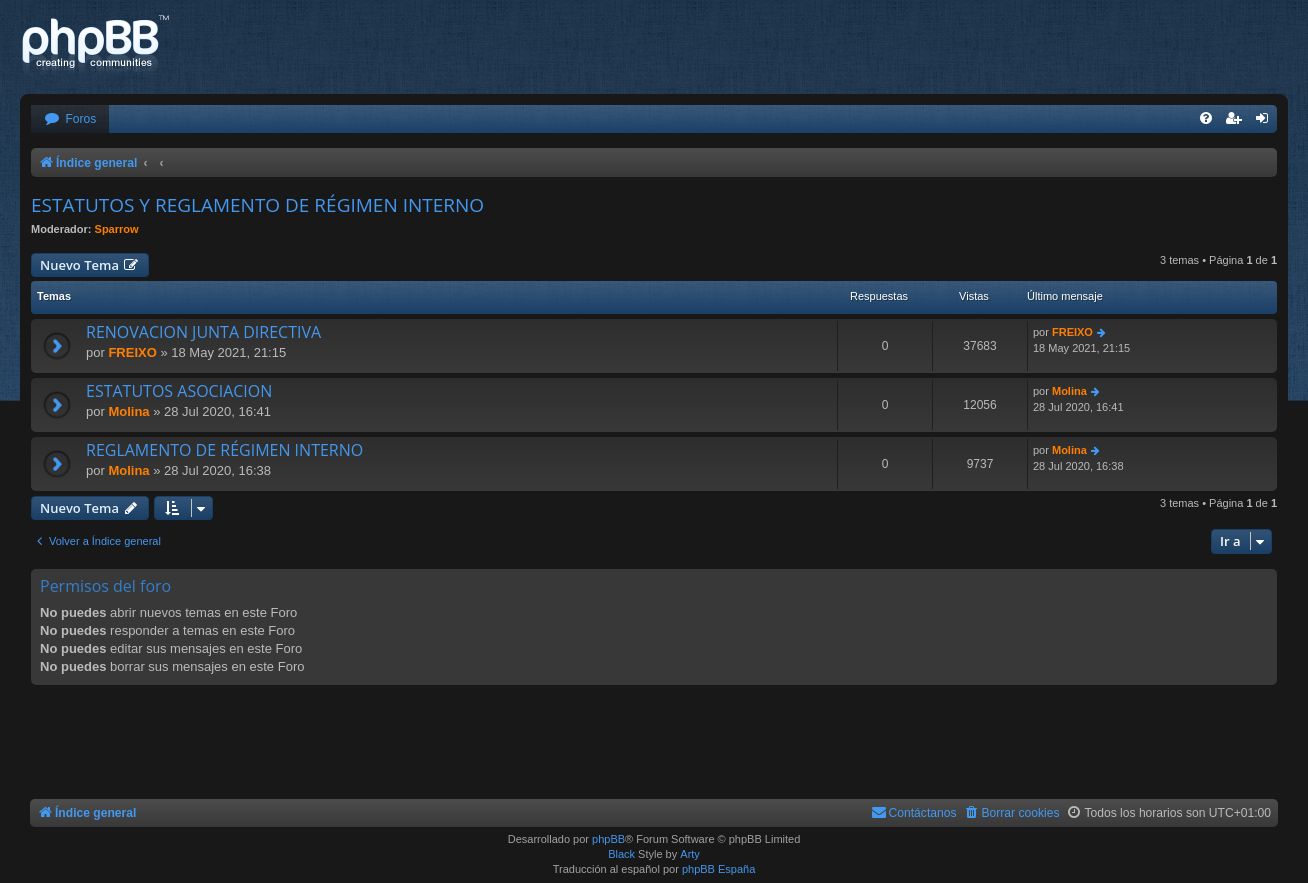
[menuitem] (70, 119)
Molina (128, 411)
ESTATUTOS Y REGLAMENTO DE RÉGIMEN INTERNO (257, 205)
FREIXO (132, 352)
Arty (690, 854)
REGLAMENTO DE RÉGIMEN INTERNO (224, 450)
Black (621, 854)
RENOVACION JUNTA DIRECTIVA (203, 332)
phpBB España (718, 869)
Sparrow (117, 229)
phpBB (608, 839)
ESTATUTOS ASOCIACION (179, 391)
